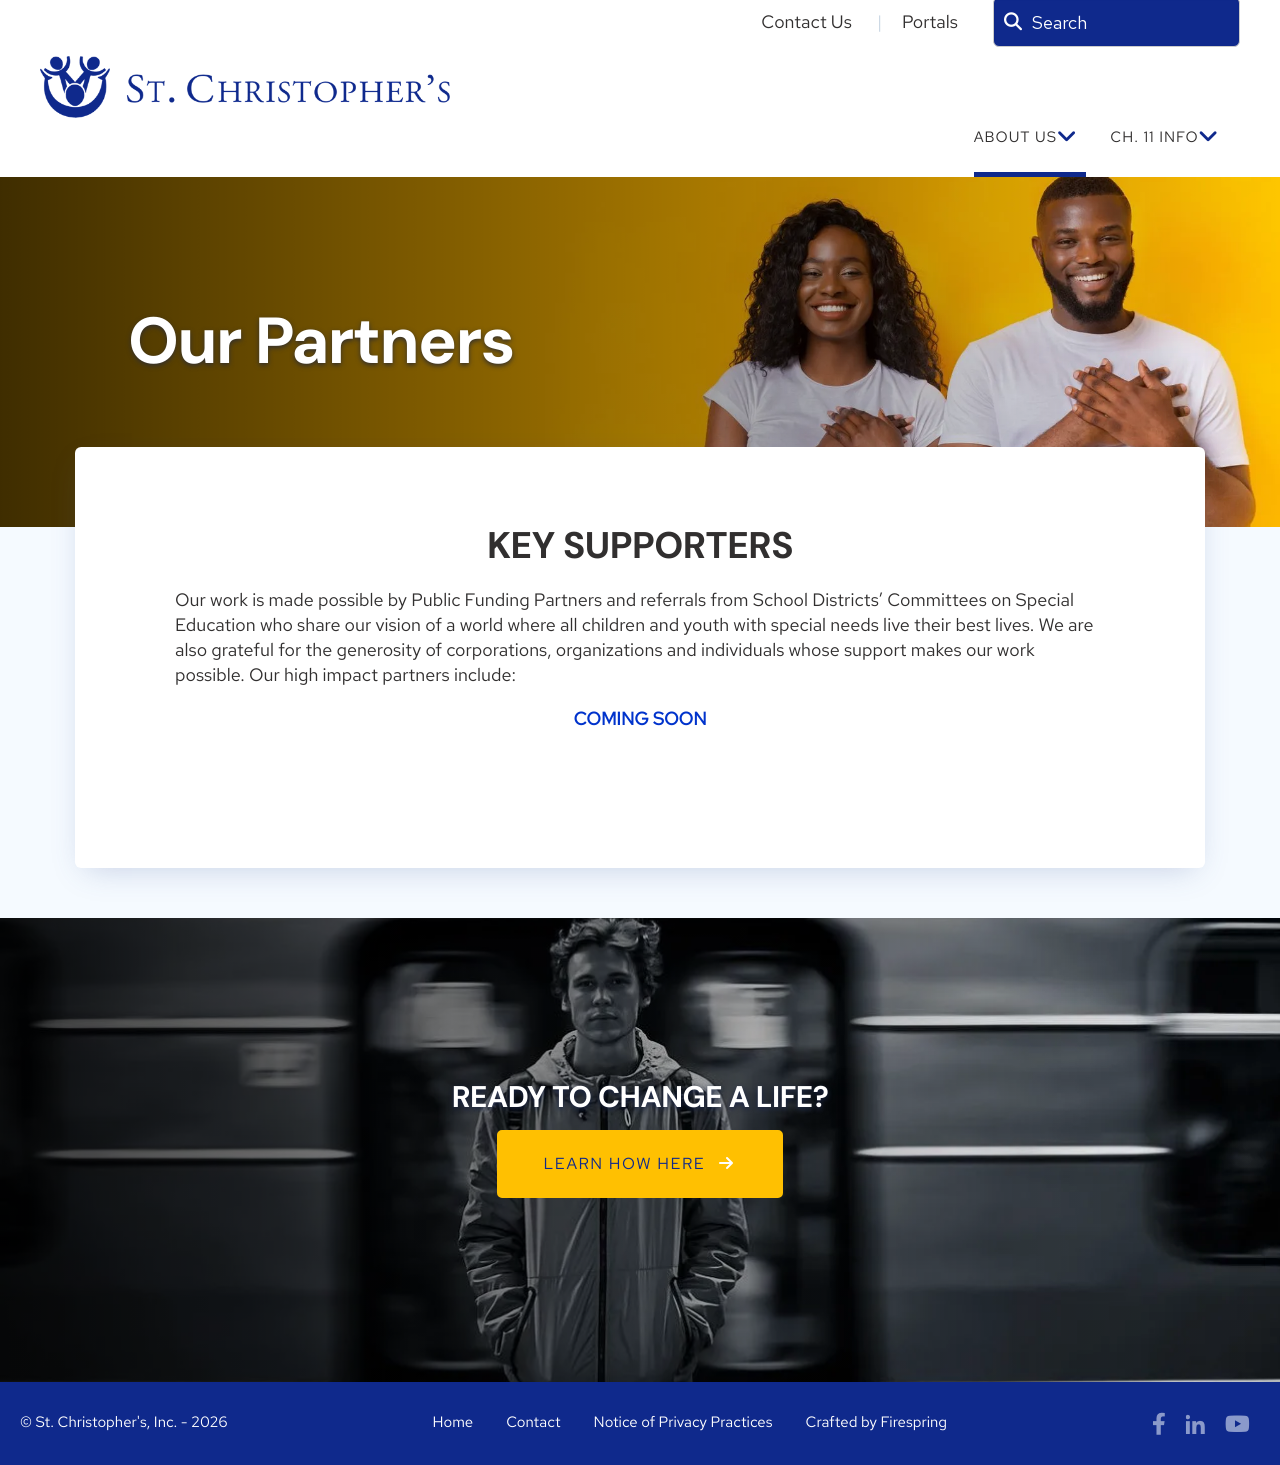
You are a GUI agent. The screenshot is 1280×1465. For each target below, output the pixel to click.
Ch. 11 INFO (1154, 137)
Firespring (913, 1422)
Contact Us (806, 22)
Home (452, 1422)
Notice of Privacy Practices (683, 1422)
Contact (533, 1422)
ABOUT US (1015, 137)
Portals (930, 22)
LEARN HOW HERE (640, 1163)
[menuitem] (1030, 148)
